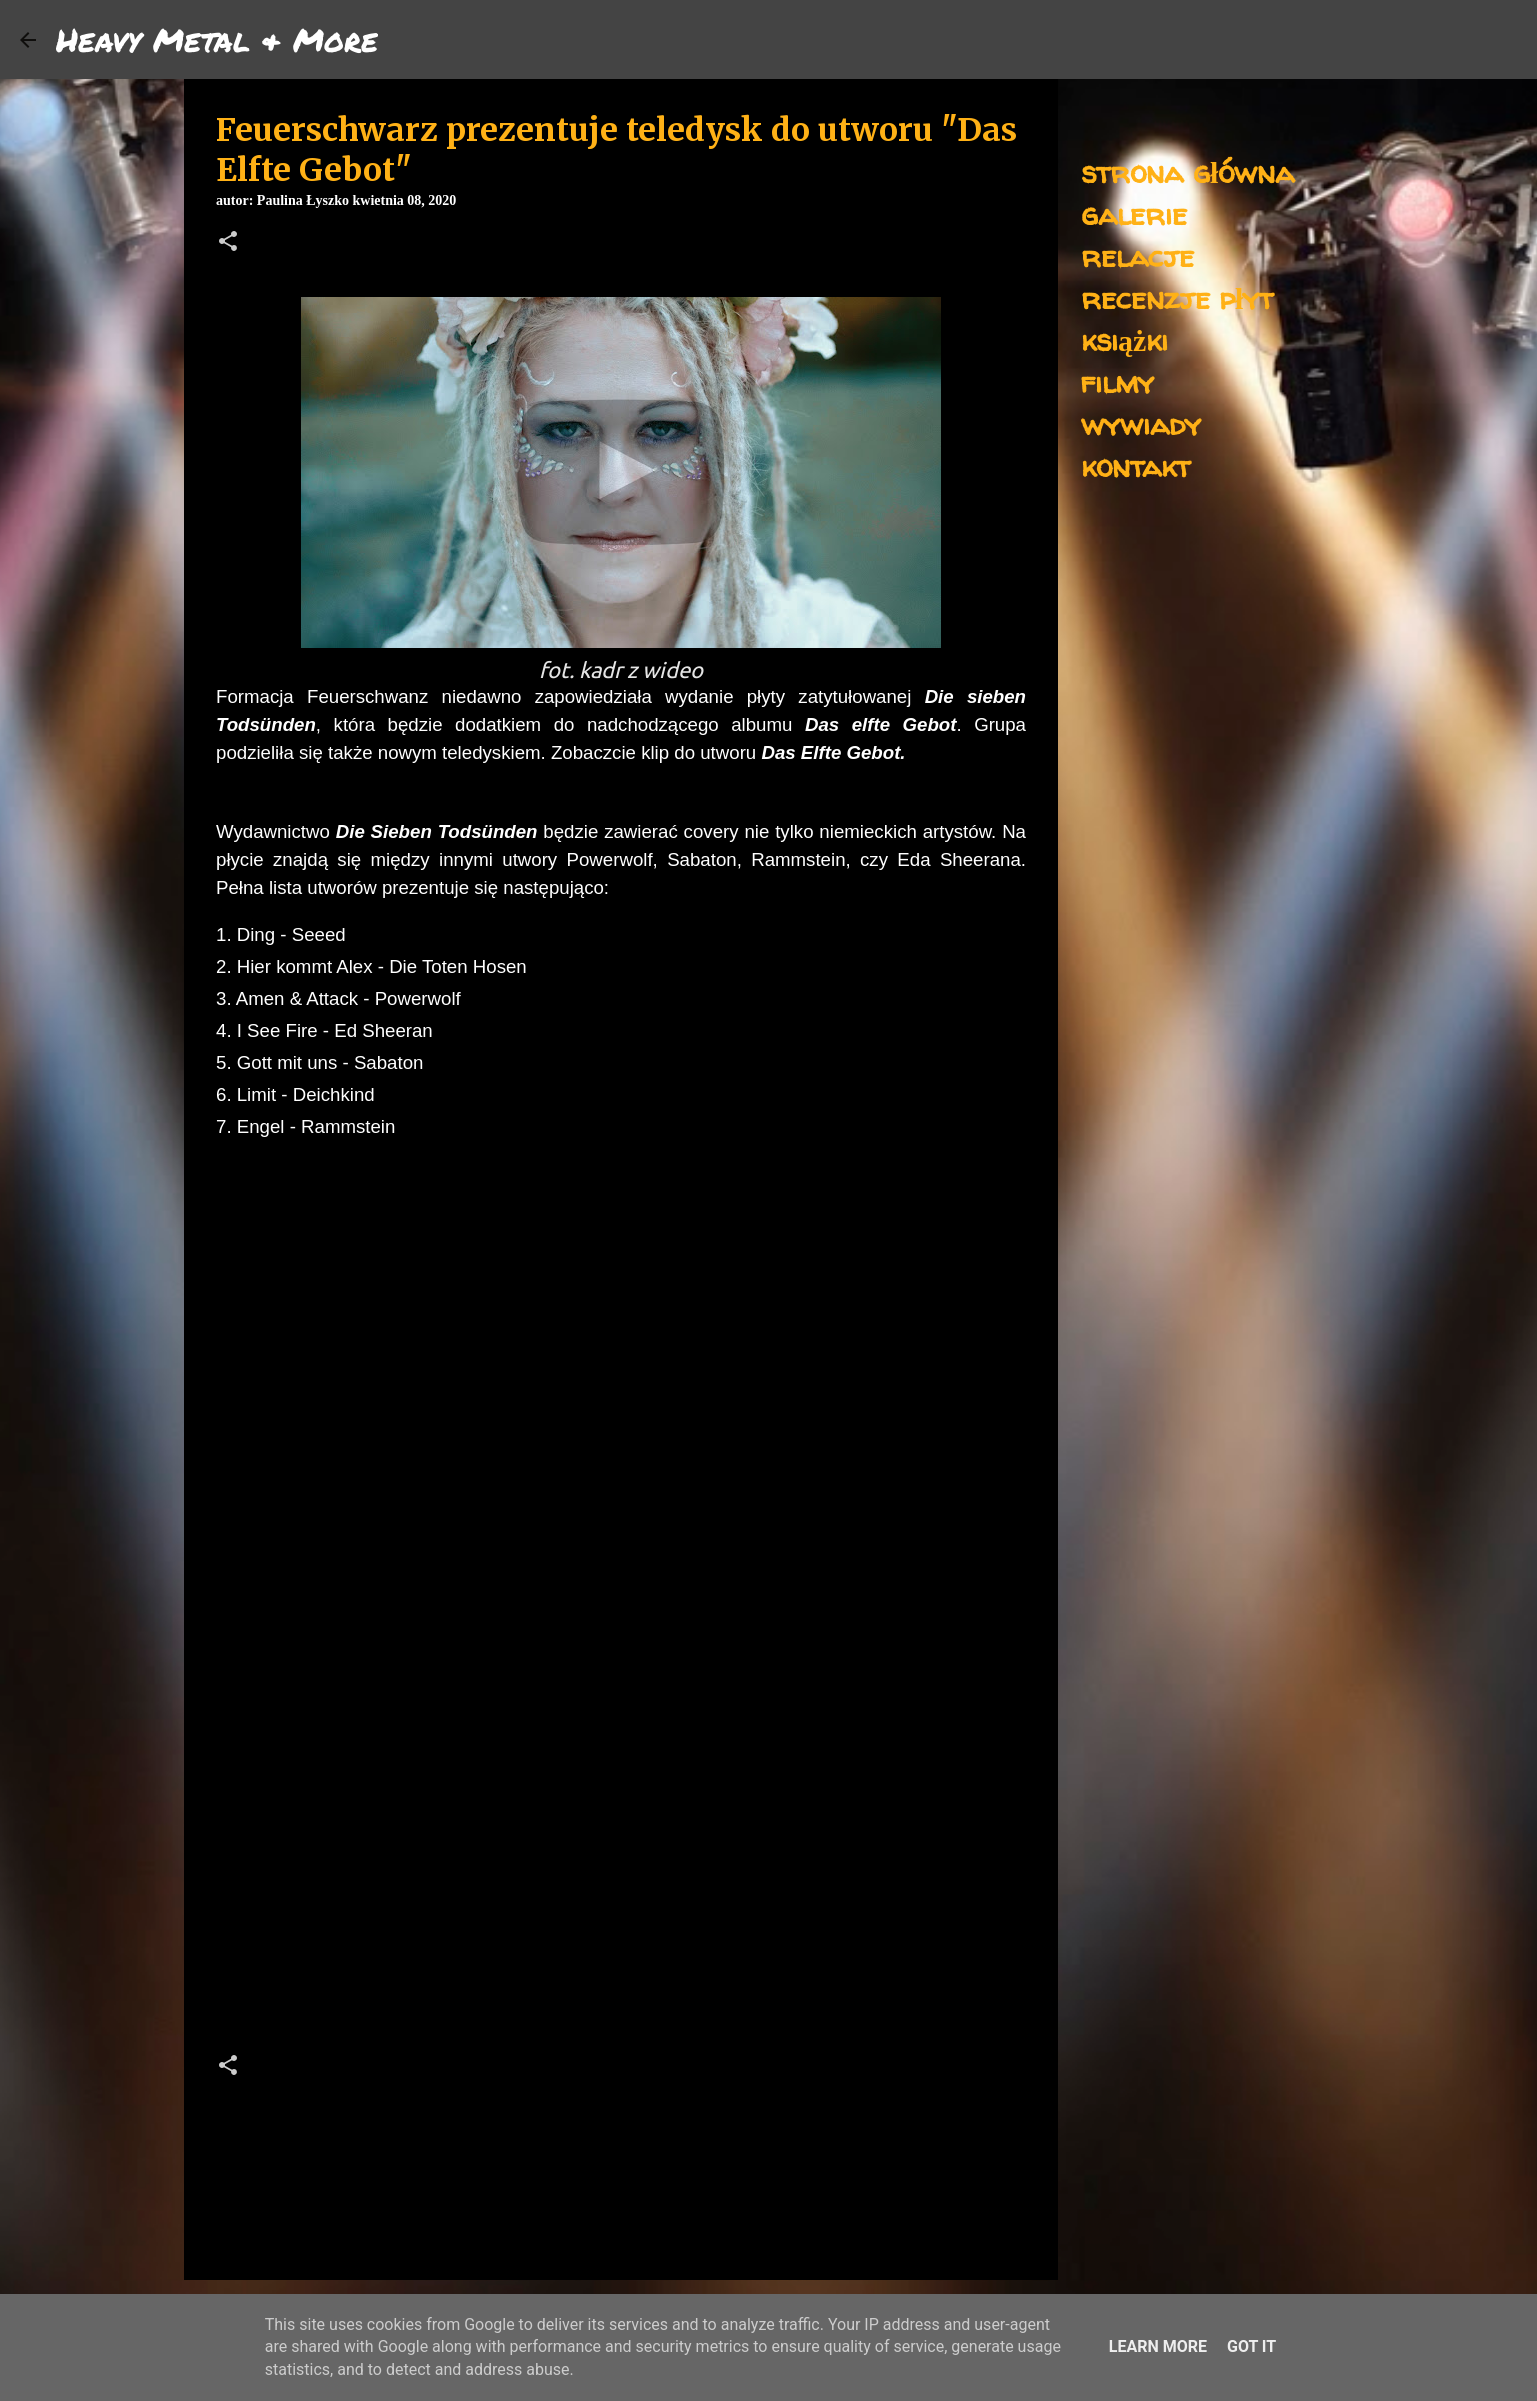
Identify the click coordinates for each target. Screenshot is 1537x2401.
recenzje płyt (1177, 297)
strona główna (1187, 171)
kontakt (1135, 465)
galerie (1134, 213)
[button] (228, 243)
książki (1124, 339)
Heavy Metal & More (217, 39)
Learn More (1158, 2346)
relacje (1137, 255)
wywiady (1141, 423)
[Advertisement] (621, 1861)
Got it (1251, 2346)
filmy (1117, 381)
